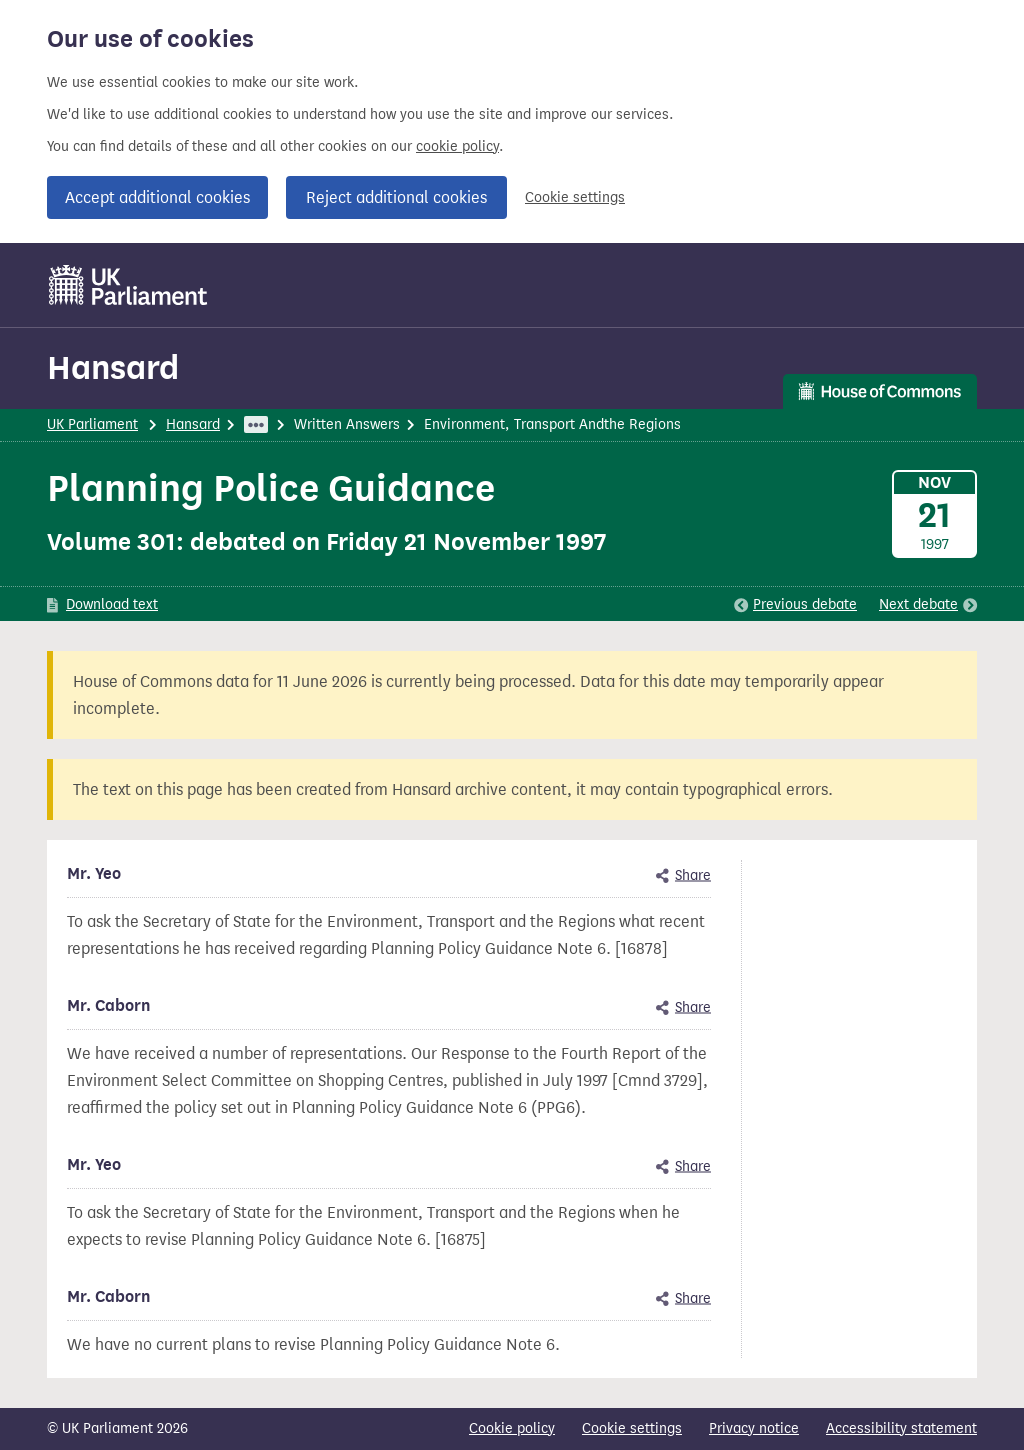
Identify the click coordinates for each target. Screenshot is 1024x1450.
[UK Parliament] (128, 285)
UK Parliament (92, 424)
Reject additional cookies (396, 197)
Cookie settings (575, 197)
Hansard (113, 367)
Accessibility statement (901, 1428)
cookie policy (457, 146)
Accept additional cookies (157, 197)
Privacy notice (754, 1428)
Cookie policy (512, 1428)
